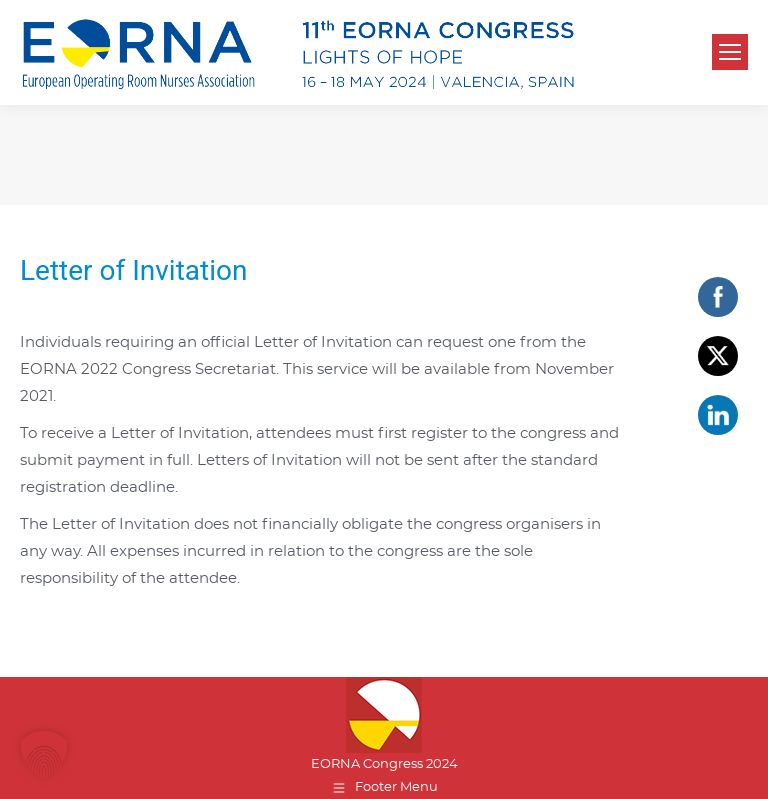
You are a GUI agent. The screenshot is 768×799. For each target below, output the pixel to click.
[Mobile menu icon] (730, 52)
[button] (44, 755)
